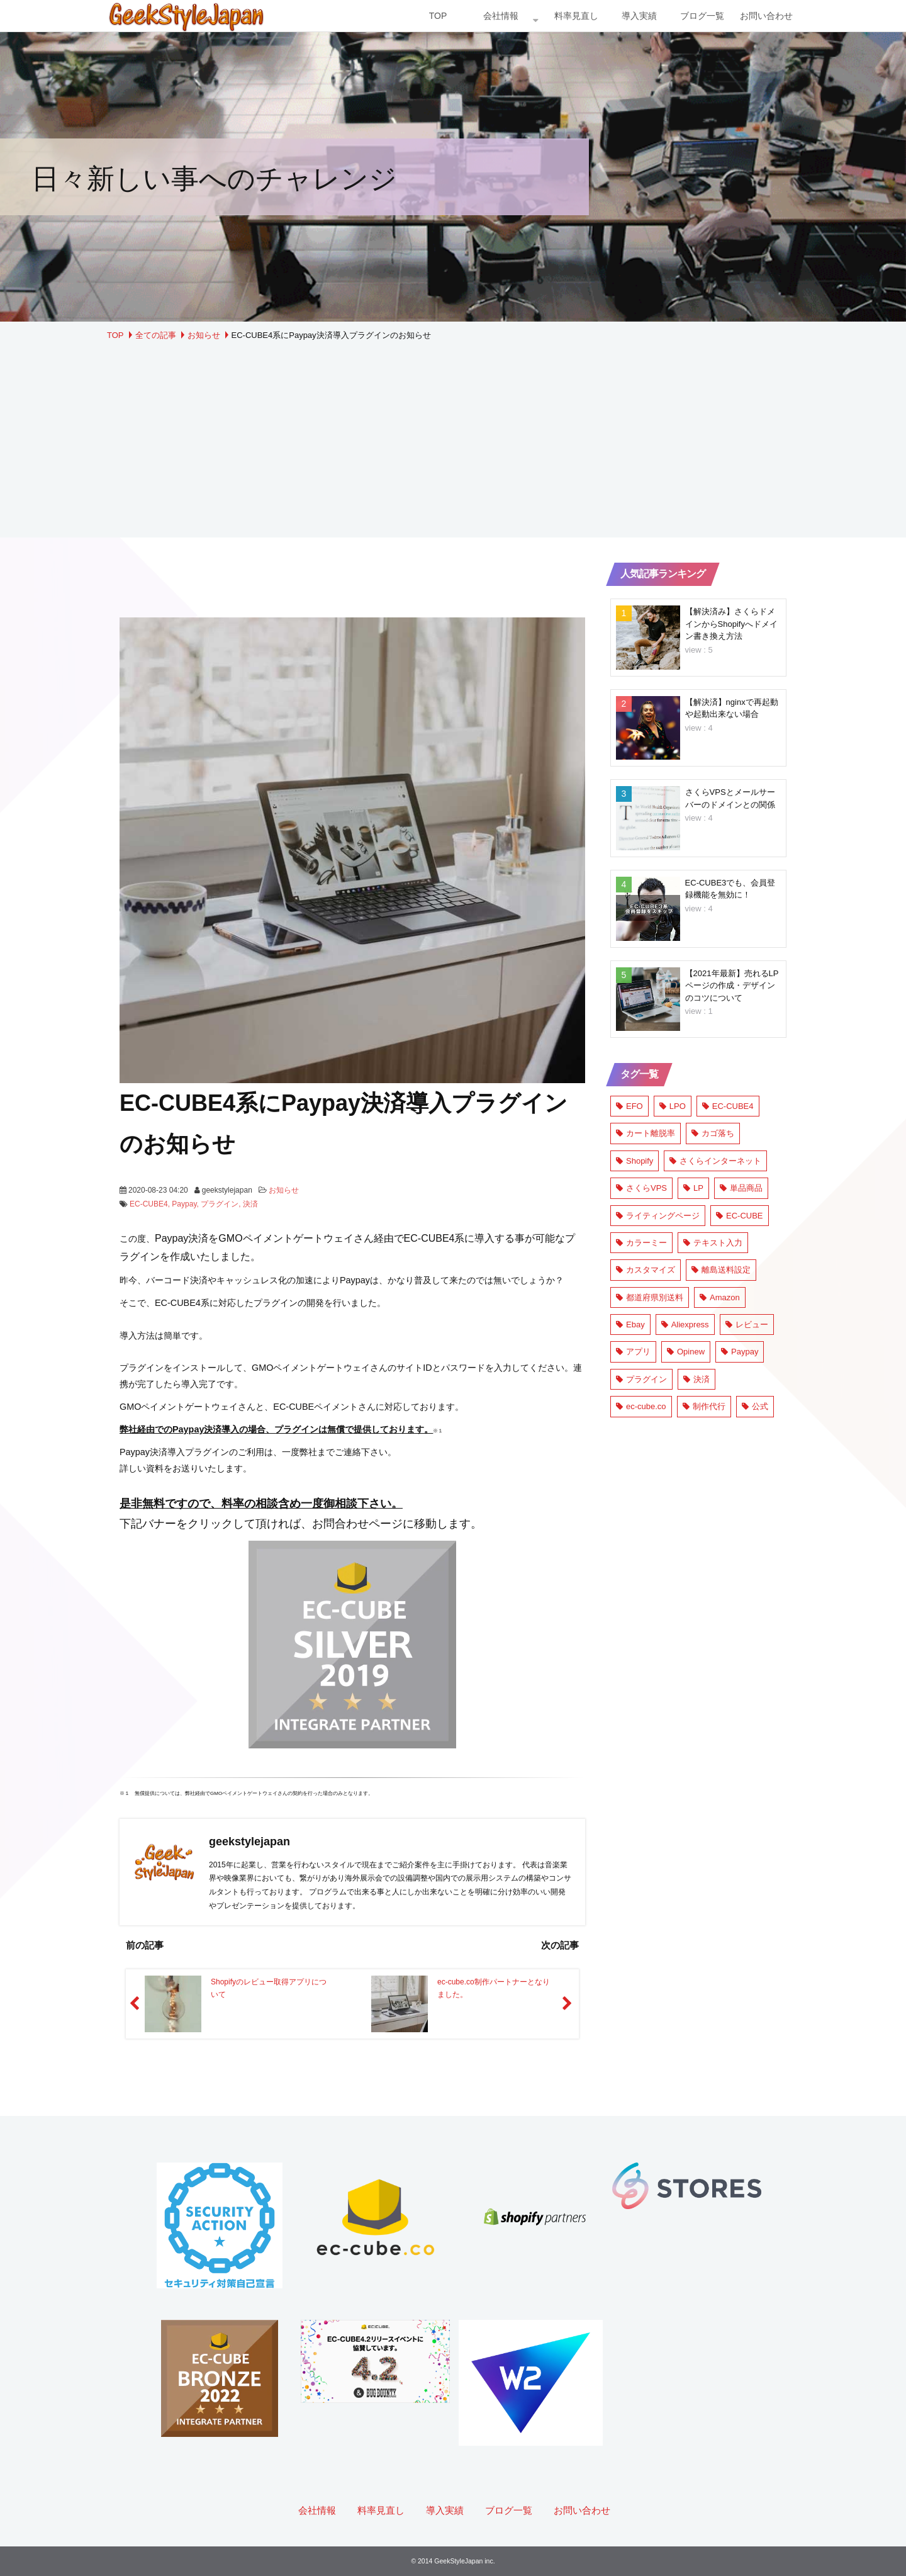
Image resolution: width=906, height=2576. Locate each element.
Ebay (630, 1324)
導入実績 (639, 16)
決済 (250, 1204)
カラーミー (641, 1242)
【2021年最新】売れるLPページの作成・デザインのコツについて (732, 986)
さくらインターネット (715, 1161)
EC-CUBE (739, 1215)
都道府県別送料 (649, 1297)
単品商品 (741, 1188)
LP (693, 1188)
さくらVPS (641, 1188)
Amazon (720, 1297)
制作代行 (704, 1406)
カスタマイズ (645, 1269)
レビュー (746, 1324)
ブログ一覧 (702, 16)
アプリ (633, 1351)
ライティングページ (658, 1215)
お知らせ (203, 335)
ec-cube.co (641, 1406)
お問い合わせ (766, 16)
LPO (672, 1106)
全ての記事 (155, 335)
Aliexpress (685, 1324)
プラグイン (219, 1204)
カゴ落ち (712, 1133)
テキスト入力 (712, 1242)
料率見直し (576, 16)
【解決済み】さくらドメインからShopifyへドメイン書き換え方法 (731, 624)
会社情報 (500, 16)
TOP (438, 16)
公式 (755, 1406)
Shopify (634, 1161)
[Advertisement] (453, 437)
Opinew (686, 1351)
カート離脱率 (645, 1133)
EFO (629, 1106)
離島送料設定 (721, 1269)
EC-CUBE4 (149, 1204)
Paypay (184, 1204)
